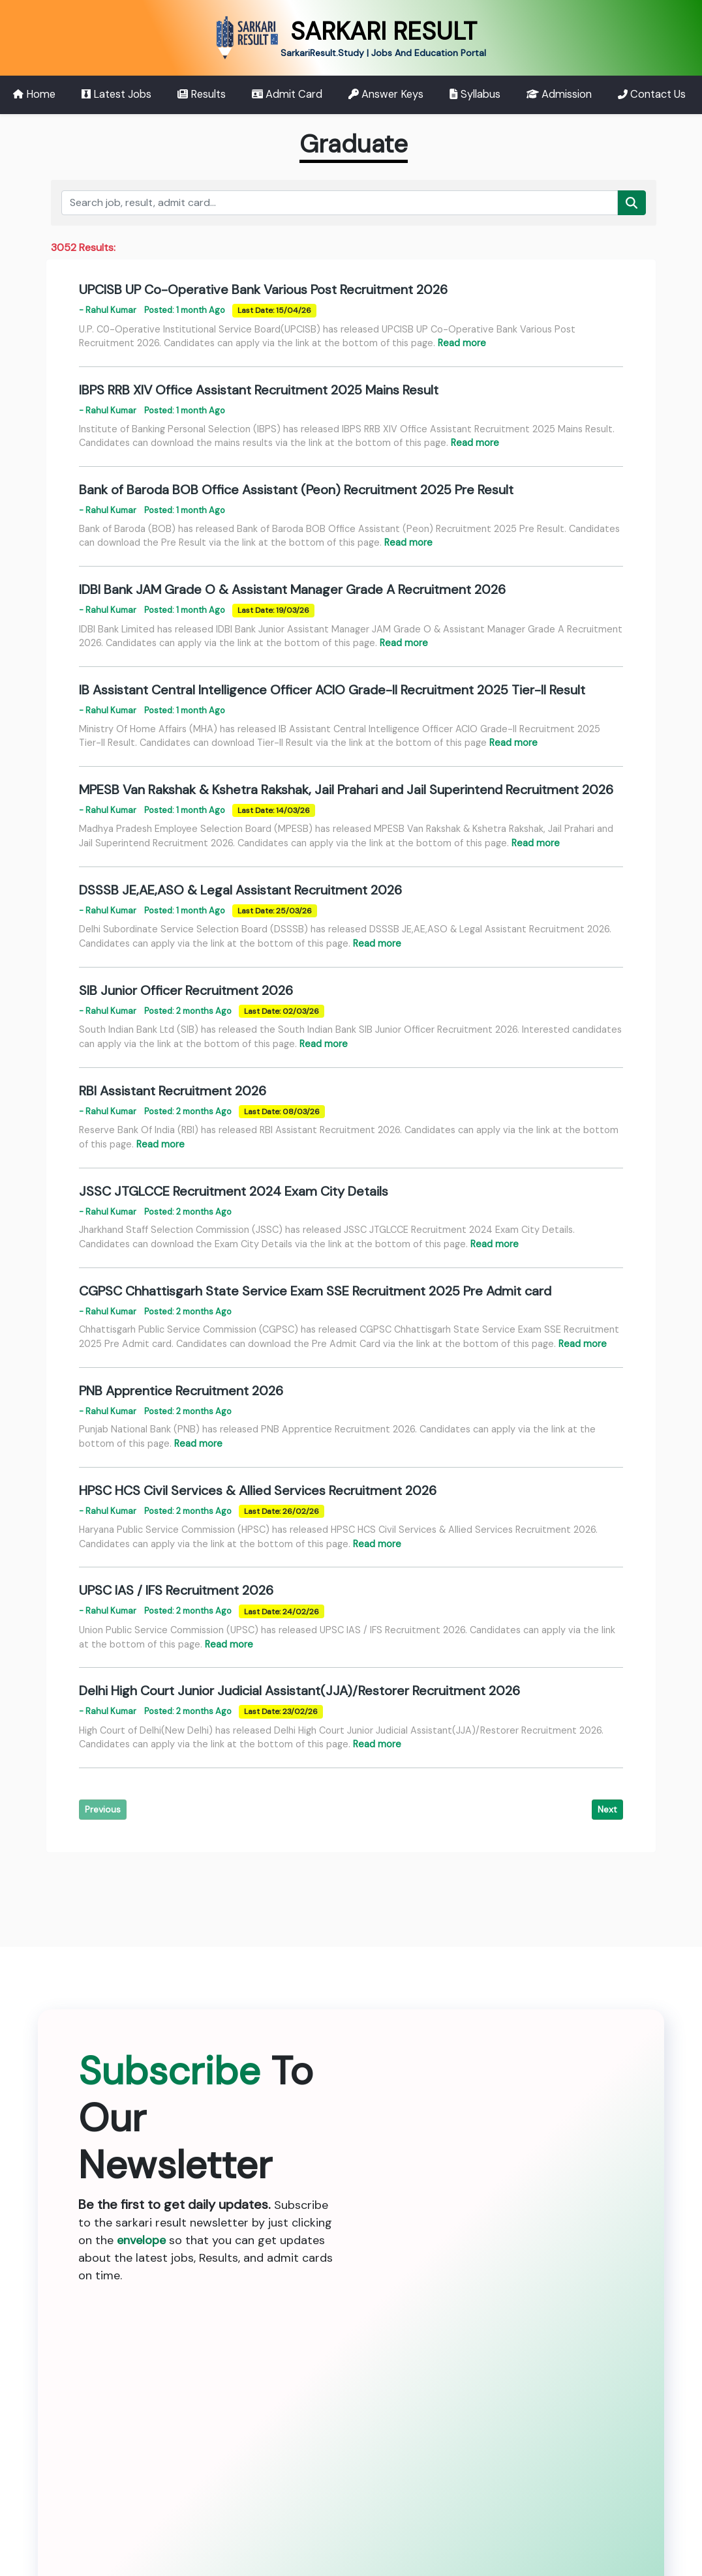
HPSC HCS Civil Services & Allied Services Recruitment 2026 (257, 1490)
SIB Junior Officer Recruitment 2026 (186, 990)
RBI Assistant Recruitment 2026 (172, 1090)
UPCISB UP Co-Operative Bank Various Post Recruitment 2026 (263, 289)
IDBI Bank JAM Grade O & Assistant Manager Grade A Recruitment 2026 (292, 589)
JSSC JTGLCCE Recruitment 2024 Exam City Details (233, 1191)
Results (201, 94)
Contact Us (652, 94)
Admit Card (287, 94)
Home (34, 94)
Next (607, 1809)
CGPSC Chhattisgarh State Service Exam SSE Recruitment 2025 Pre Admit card (315, 1290)
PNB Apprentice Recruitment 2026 (181, 1390)
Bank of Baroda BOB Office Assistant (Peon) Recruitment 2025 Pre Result (296, 489)
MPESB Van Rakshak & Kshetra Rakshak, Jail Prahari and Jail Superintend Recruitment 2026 (346, 789)
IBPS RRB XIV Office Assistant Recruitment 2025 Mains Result (258, 389)
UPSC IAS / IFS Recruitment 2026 (176, 1590)
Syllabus (475, 94)
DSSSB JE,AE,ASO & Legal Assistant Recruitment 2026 (240, 889)
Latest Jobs (116, 94)
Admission (559, 94)
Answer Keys (385, 94)
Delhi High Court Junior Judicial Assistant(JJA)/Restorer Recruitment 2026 (299, 1690)
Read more (462, 343)
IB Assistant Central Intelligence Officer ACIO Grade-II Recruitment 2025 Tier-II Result (332, 689)
